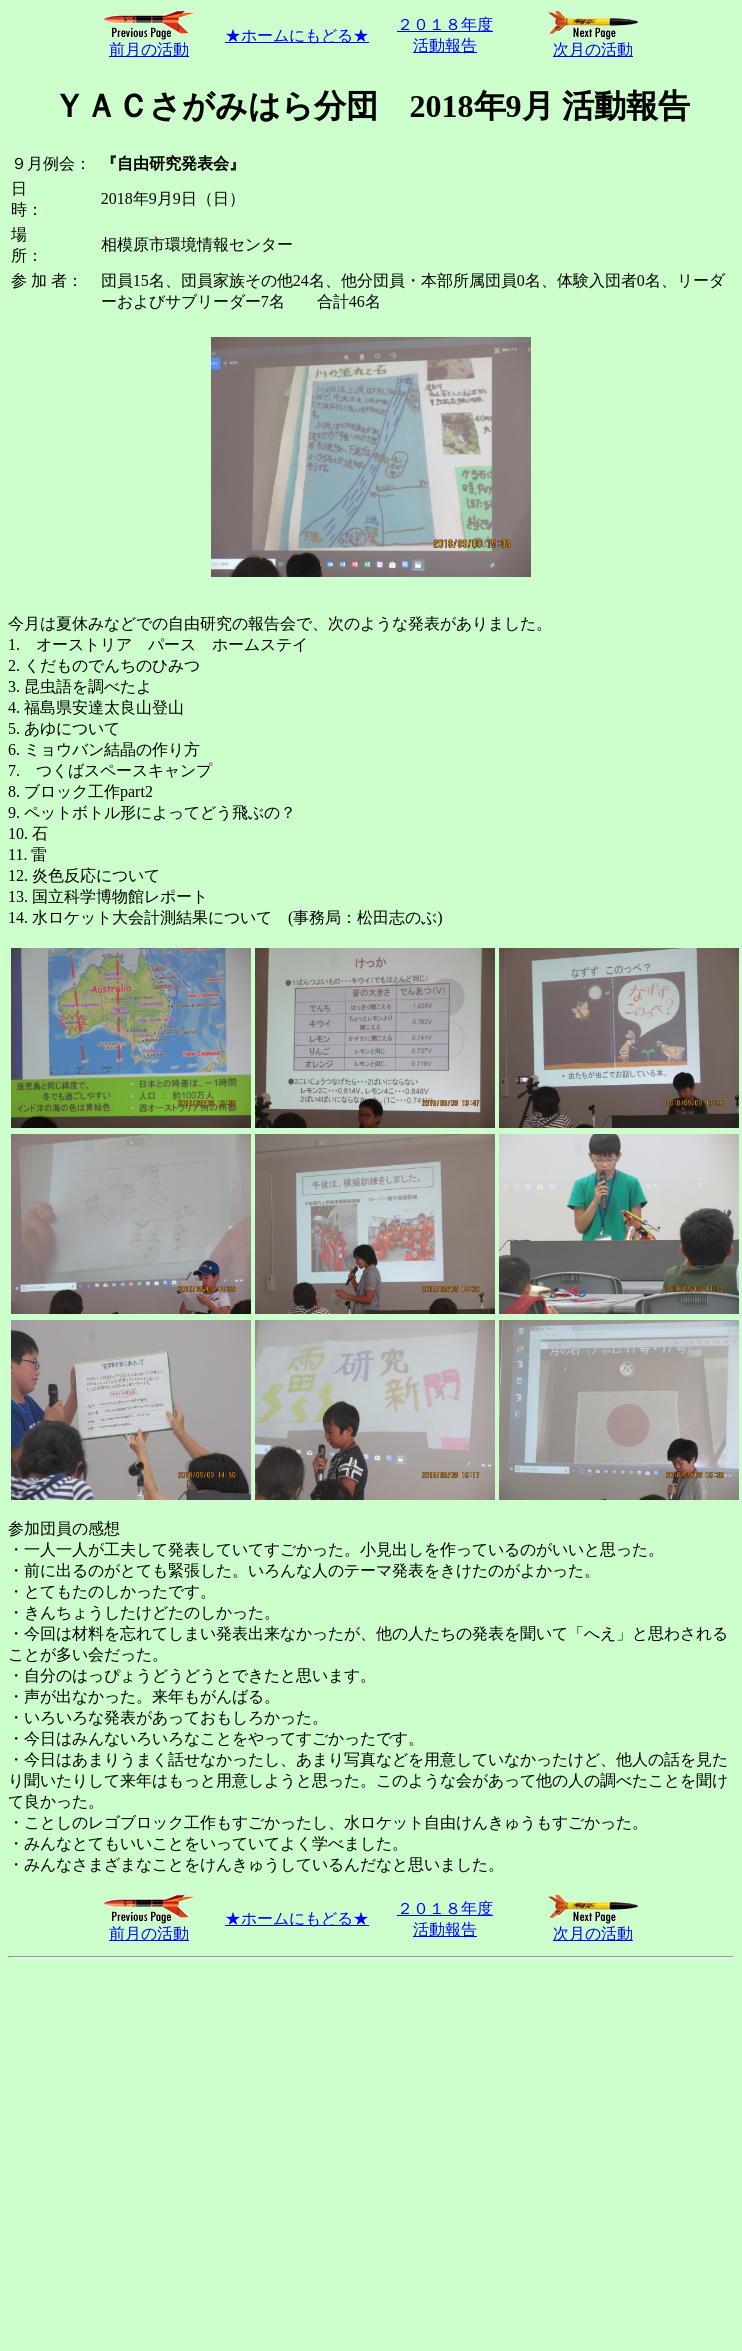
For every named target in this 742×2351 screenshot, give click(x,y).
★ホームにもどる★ (297, 35)
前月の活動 (149, 42)
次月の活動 (593, 42)
